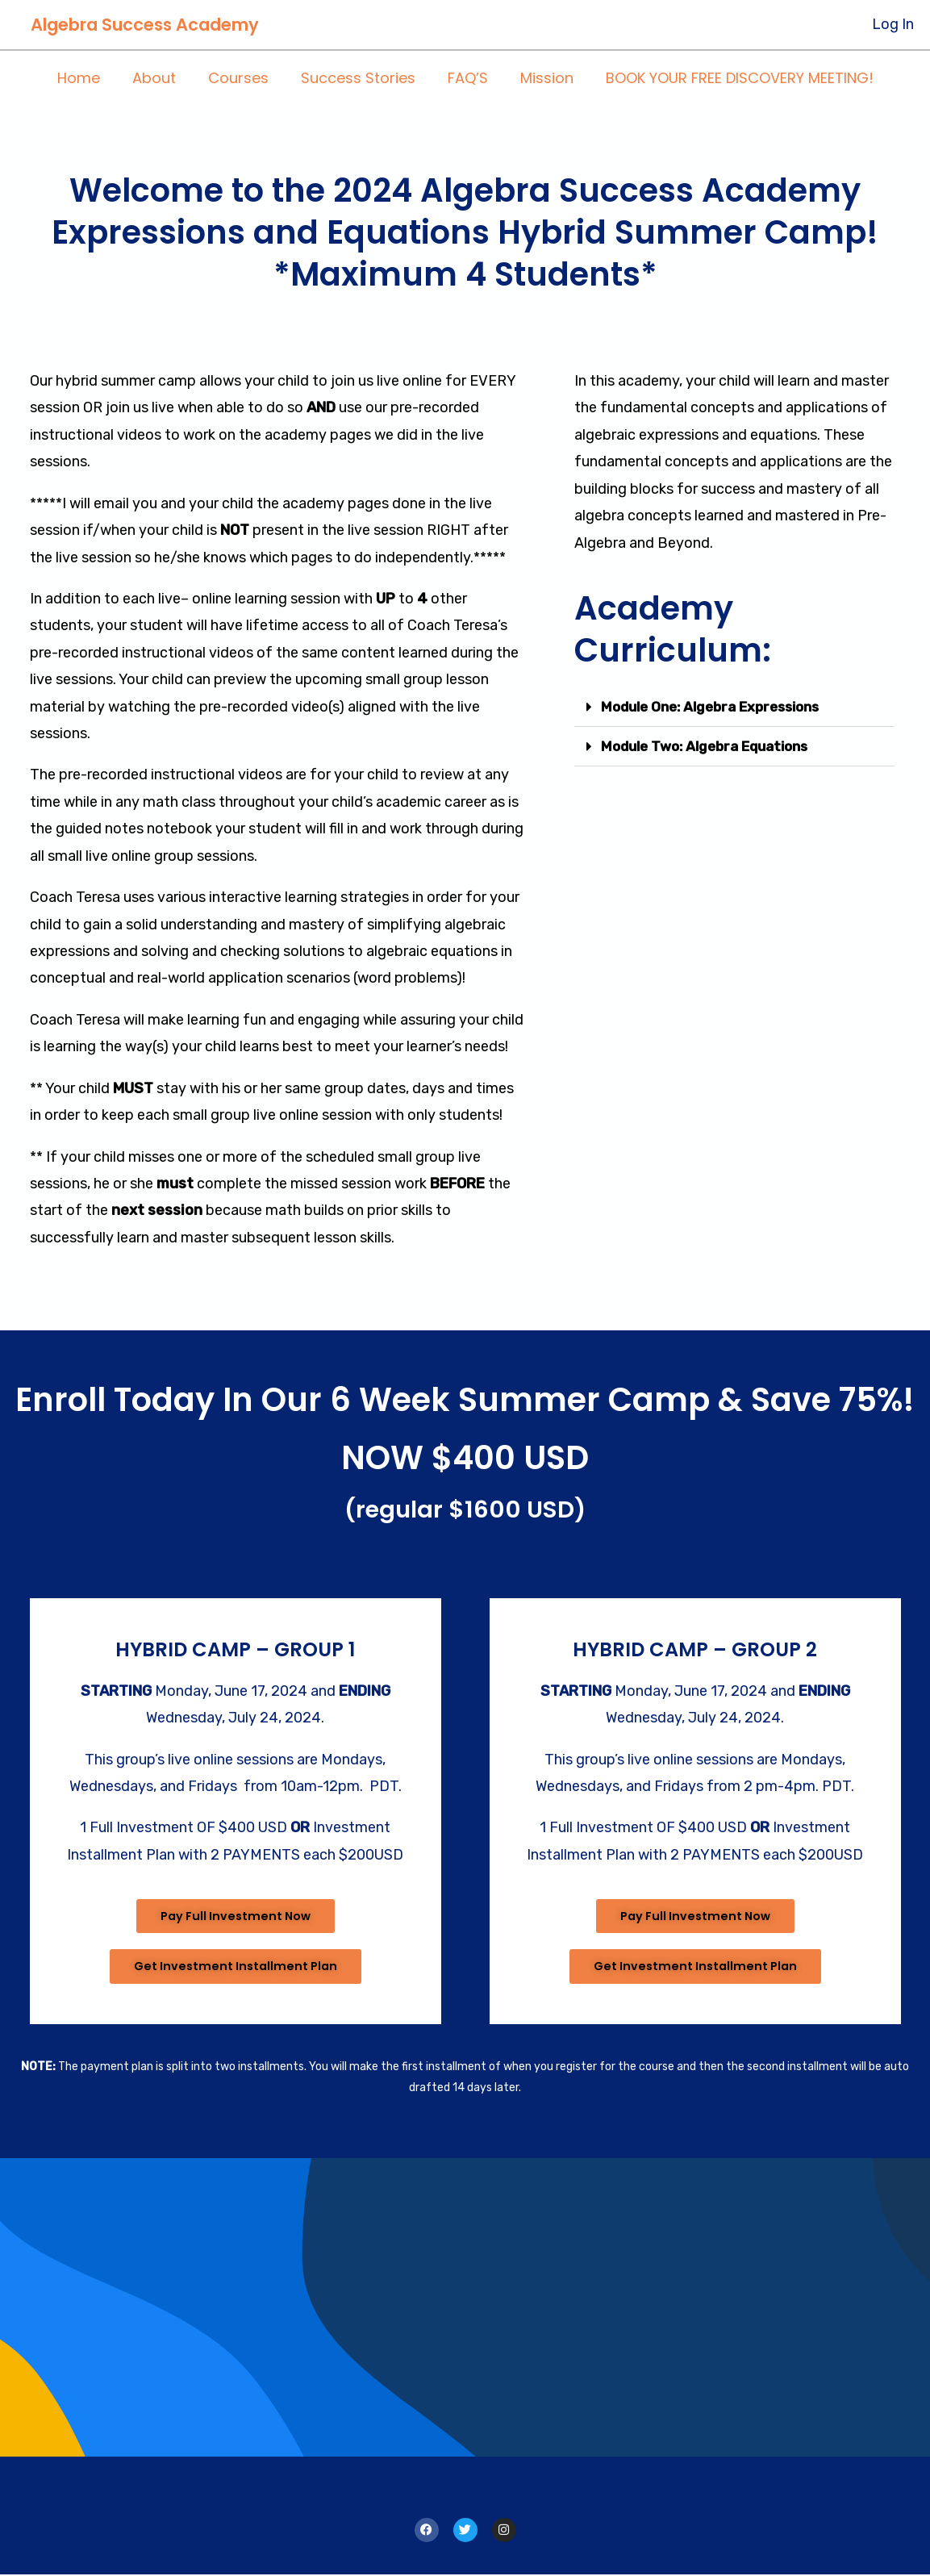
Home (88, 79)
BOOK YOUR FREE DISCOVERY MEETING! (730, 79)
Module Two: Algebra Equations (712, 746)
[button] (734, 707)
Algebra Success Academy (145, 24)
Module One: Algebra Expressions (718, 707)
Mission (540, 79)
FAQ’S (464, 79)
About (160, 79)
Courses (241, 79)
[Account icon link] (893, 24)
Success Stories (358, 79)
